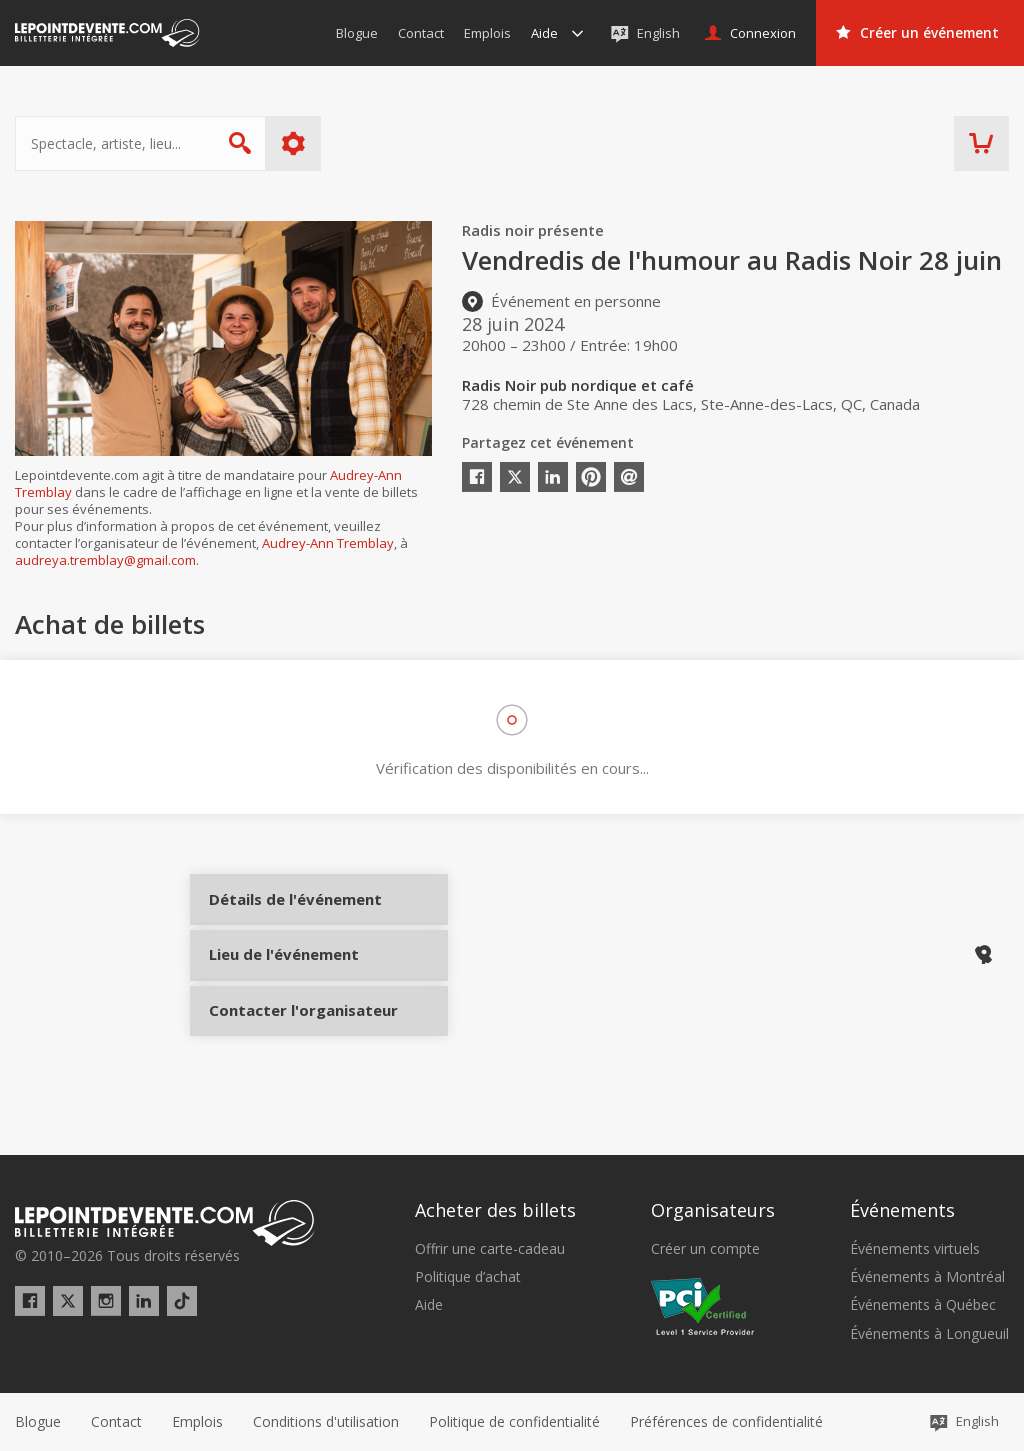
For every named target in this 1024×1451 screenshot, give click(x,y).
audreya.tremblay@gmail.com (105, 560)
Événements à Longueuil (929, 1334)
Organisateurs (713, 1211)
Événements (902, 1211)
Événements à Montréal (927, 1278)
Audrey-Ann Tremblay (328, 543)
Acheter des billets (495, 1211)
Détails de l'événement (282, 915)
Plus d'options (293, 143)
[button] (726, 1422)
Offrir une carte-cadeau (490, 1249)
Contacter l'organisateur (282, 1049)
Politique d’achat (468, 1278)
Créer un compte (705, 1249)
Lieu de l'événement (282, 982)
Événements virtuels (915, 1249)
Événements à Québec (923, 1306)
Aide (429, 1306)
